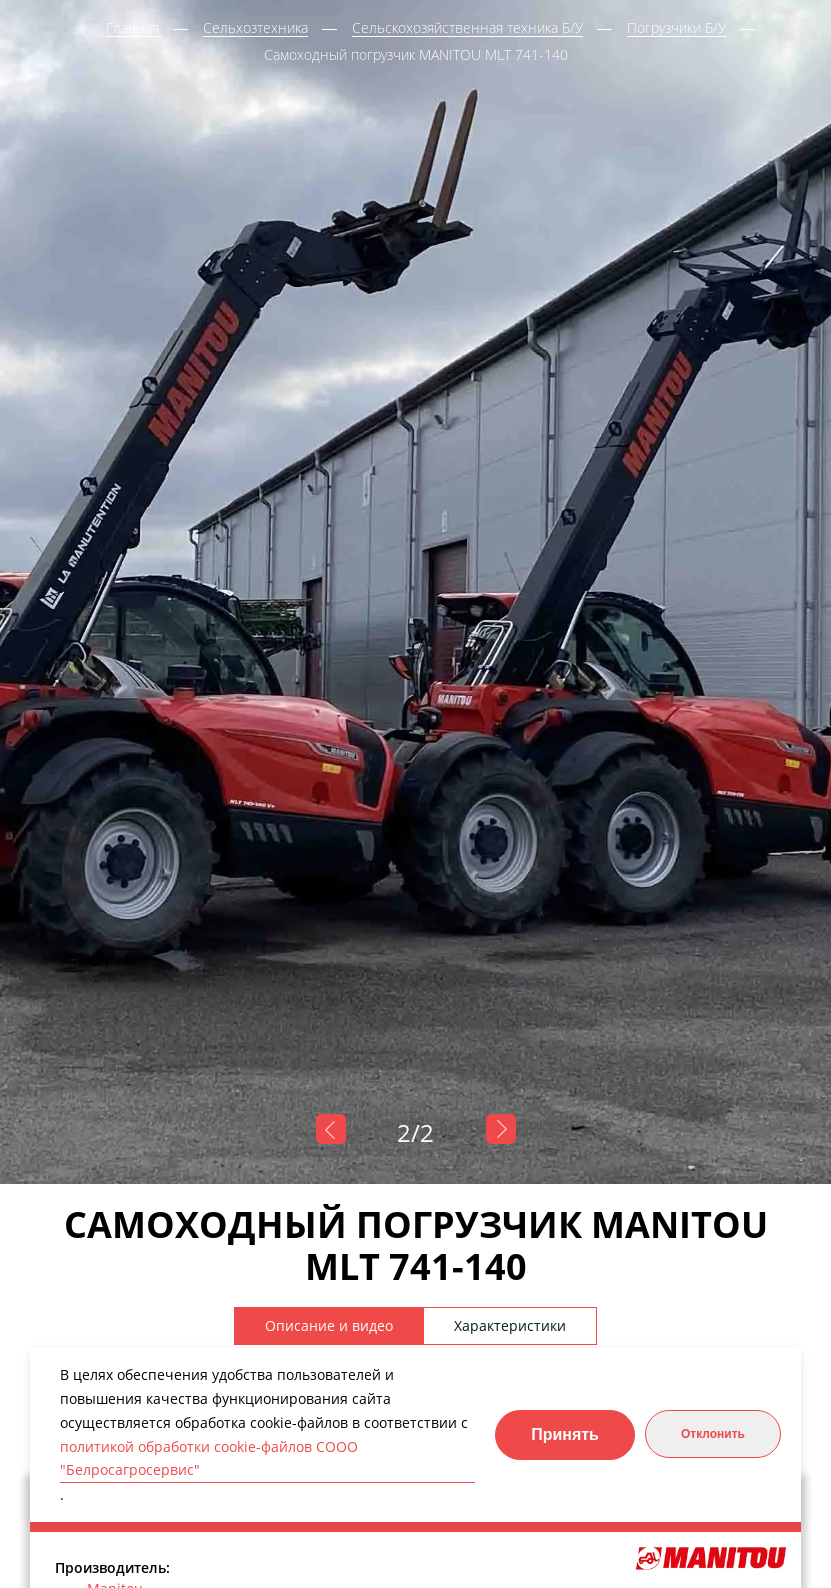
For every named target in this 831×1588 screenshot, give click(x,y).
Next (501, 1129)
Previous (331, 1129)
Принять (565, 1434)
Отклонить (713, 1434)
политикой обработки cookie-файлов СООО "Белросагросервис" (209, 1458)
